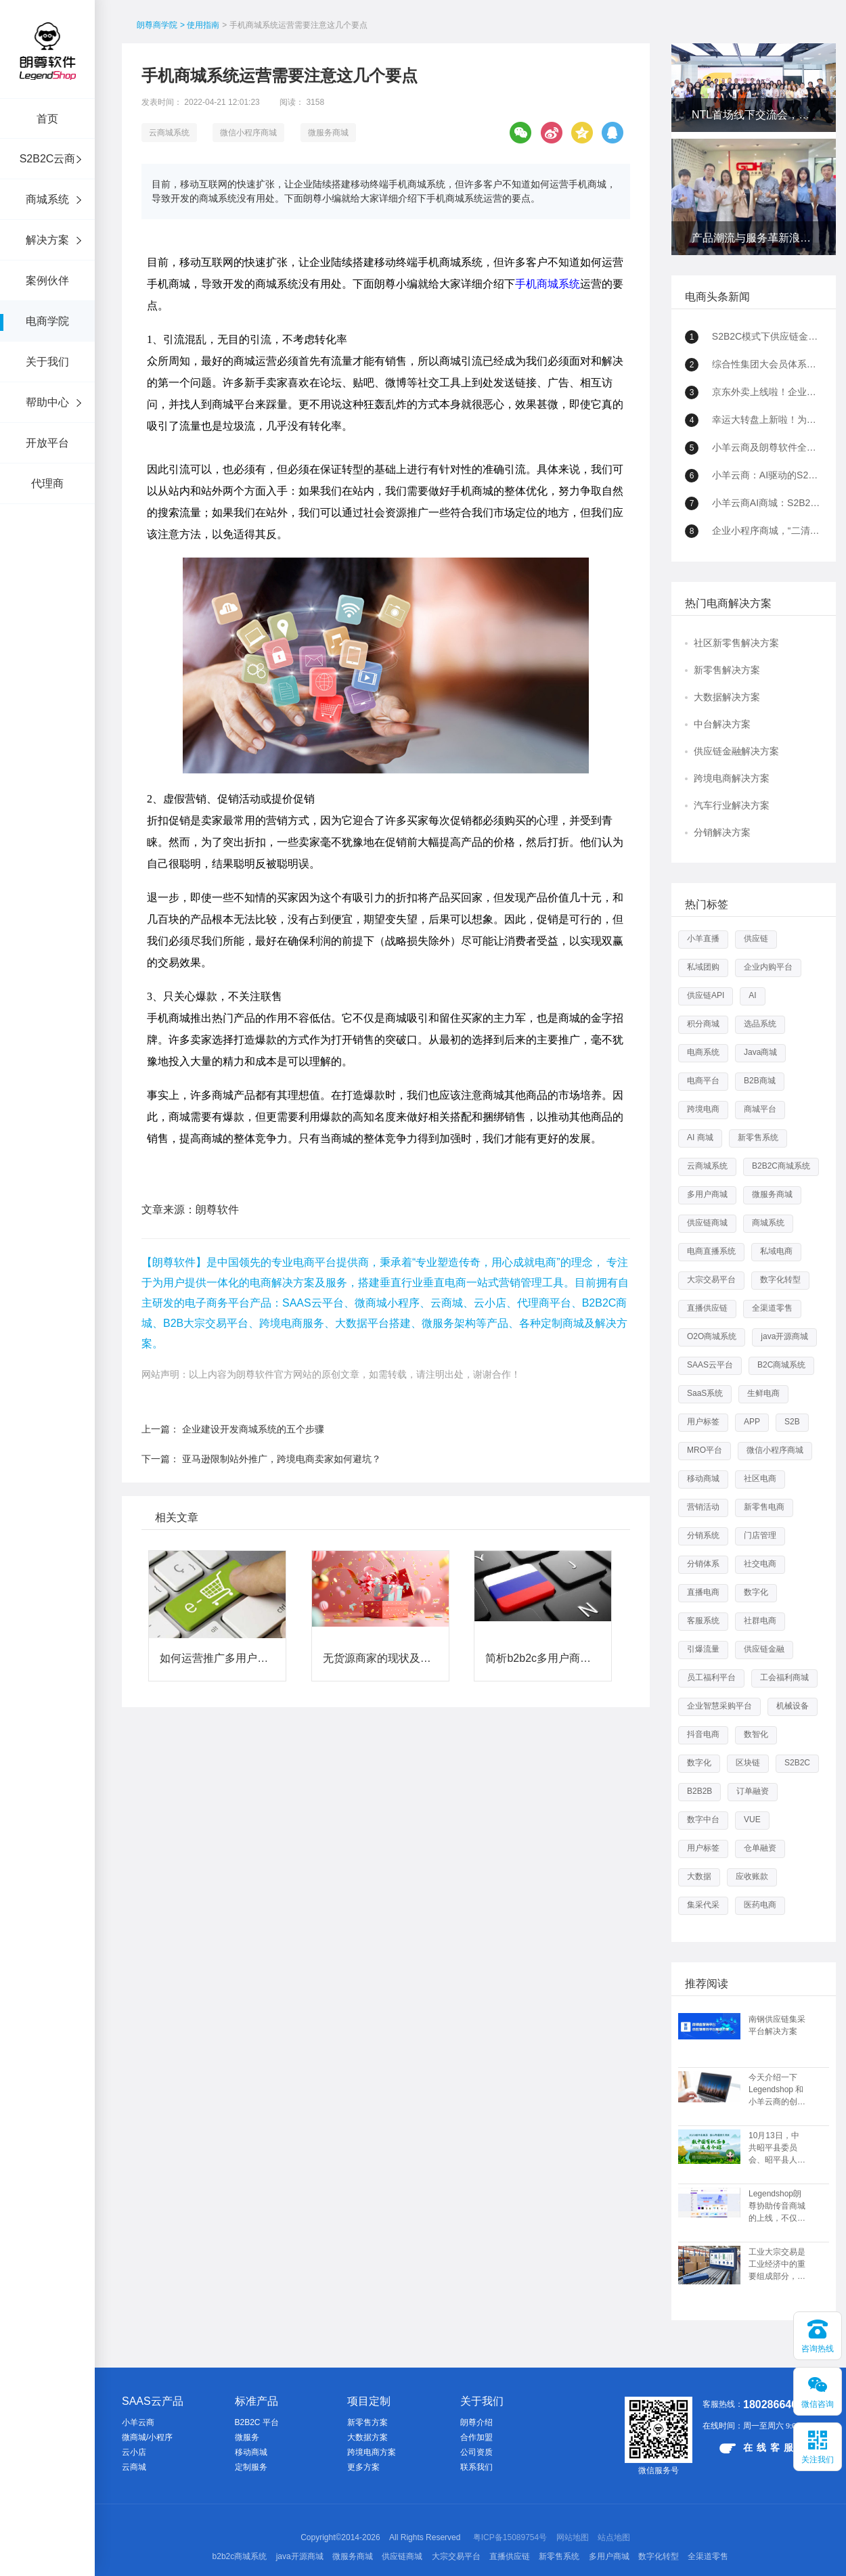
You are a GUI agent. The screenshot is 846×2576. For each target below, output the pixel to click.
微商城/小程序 (147, 2437)
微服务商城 (328, 132)
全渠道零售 (772, 1308)
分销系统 (703, 1535)
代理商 (47, 483)
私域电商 (776, 1251)
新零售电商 (764, 1507)
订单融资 (752, 1791)
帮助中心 (47, 402)
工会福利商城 (784, 1677)
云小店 (134, 2452)
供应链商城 (707, 1222)
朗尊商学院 (157, 25)
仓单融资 (760, 1848)
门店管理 (760, 1535)
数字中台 (703, 1819)
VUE (752, 1819)
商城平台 (760, 1109)
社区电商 (760, 1478)
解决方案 (47, 240)
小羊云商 (138, 2422)
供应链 (756, 938)
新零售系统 (758, 1137)
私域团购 (703, 967)
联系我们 (476, 2467)
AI (752, 995)
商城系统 (47, 199)
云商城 (134, 2467)
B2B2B (699, 1791)
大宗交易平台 (711, 1279)
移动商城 (703, 1478)
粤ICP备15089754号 (510, 2537)
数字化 (756, 1592)
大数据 (699, 1876)
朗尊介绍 (476, 2422)
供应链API (705, 995)
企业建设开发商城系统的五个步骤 (253, 1429)
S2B (792, 1421)
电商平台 (703, 1080)
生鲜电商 (763, 1393)
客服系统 (703, 1620)
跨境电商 (703, 1109)
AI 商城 (700, 1137)
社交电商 (760, 1563)
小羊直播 (703, 938)
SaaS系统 (705, 1393)
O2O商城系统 (711, 1336)
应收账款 (752, 1876)
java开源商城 (784, 1336)
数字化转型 (780, 1279)
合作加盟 (476, 2437)
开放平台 (47, 443)
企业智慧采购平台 (719, 1706)
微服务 (247, 2437)
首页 (47, 119)
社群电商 (760, 1620)
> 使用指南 (199, 25)
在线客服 (758, 2448)
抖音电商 (703, 1734)
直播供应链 (707, 1308)
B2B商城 (760, 1080)
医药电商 (760, 1905)
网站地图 (572, 2537)
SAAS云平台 (710, 1365)
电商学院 (47, 321)
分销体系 (703, 1563)
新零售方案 (367, 2422)
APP (752, 1421)
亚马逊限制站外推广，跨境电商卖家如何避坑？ (281, 1458)
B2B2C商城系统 (781, 1166)
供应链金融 (764, 1649)
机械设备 (792, 1706)
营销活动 (703, 1507)
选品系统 (760, 1024)
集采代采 (703, 1905)
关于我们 (47, 361)
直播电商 (703, 1592)
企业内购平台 (768, 967)
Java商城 (760, 1052)
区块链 (748, 1762)
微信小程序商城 (248, 132)
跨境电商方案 (371, 2452)
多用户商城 (707, 1194)
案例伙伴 (47, 280)
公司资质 (476, 2452)
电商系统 (703, 1052)
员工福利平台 (711, 1677)
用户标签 (703, 1421)
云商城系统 (169, 132)
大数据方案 (367, 2437)
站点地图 (614, 2537)
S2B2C (797, 1762)
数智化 (756, 1734)
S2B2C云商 (48, 158)
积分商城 (703, 1024)
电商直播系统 (711, 1251)
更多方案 (363, 2467)
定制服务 (251, 2467)
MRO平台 (704, 1450)
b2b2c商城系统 (240, 2556)
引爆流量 (703, 1649)
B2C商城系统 (781, 1365)
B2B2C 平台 (257, 2422)
